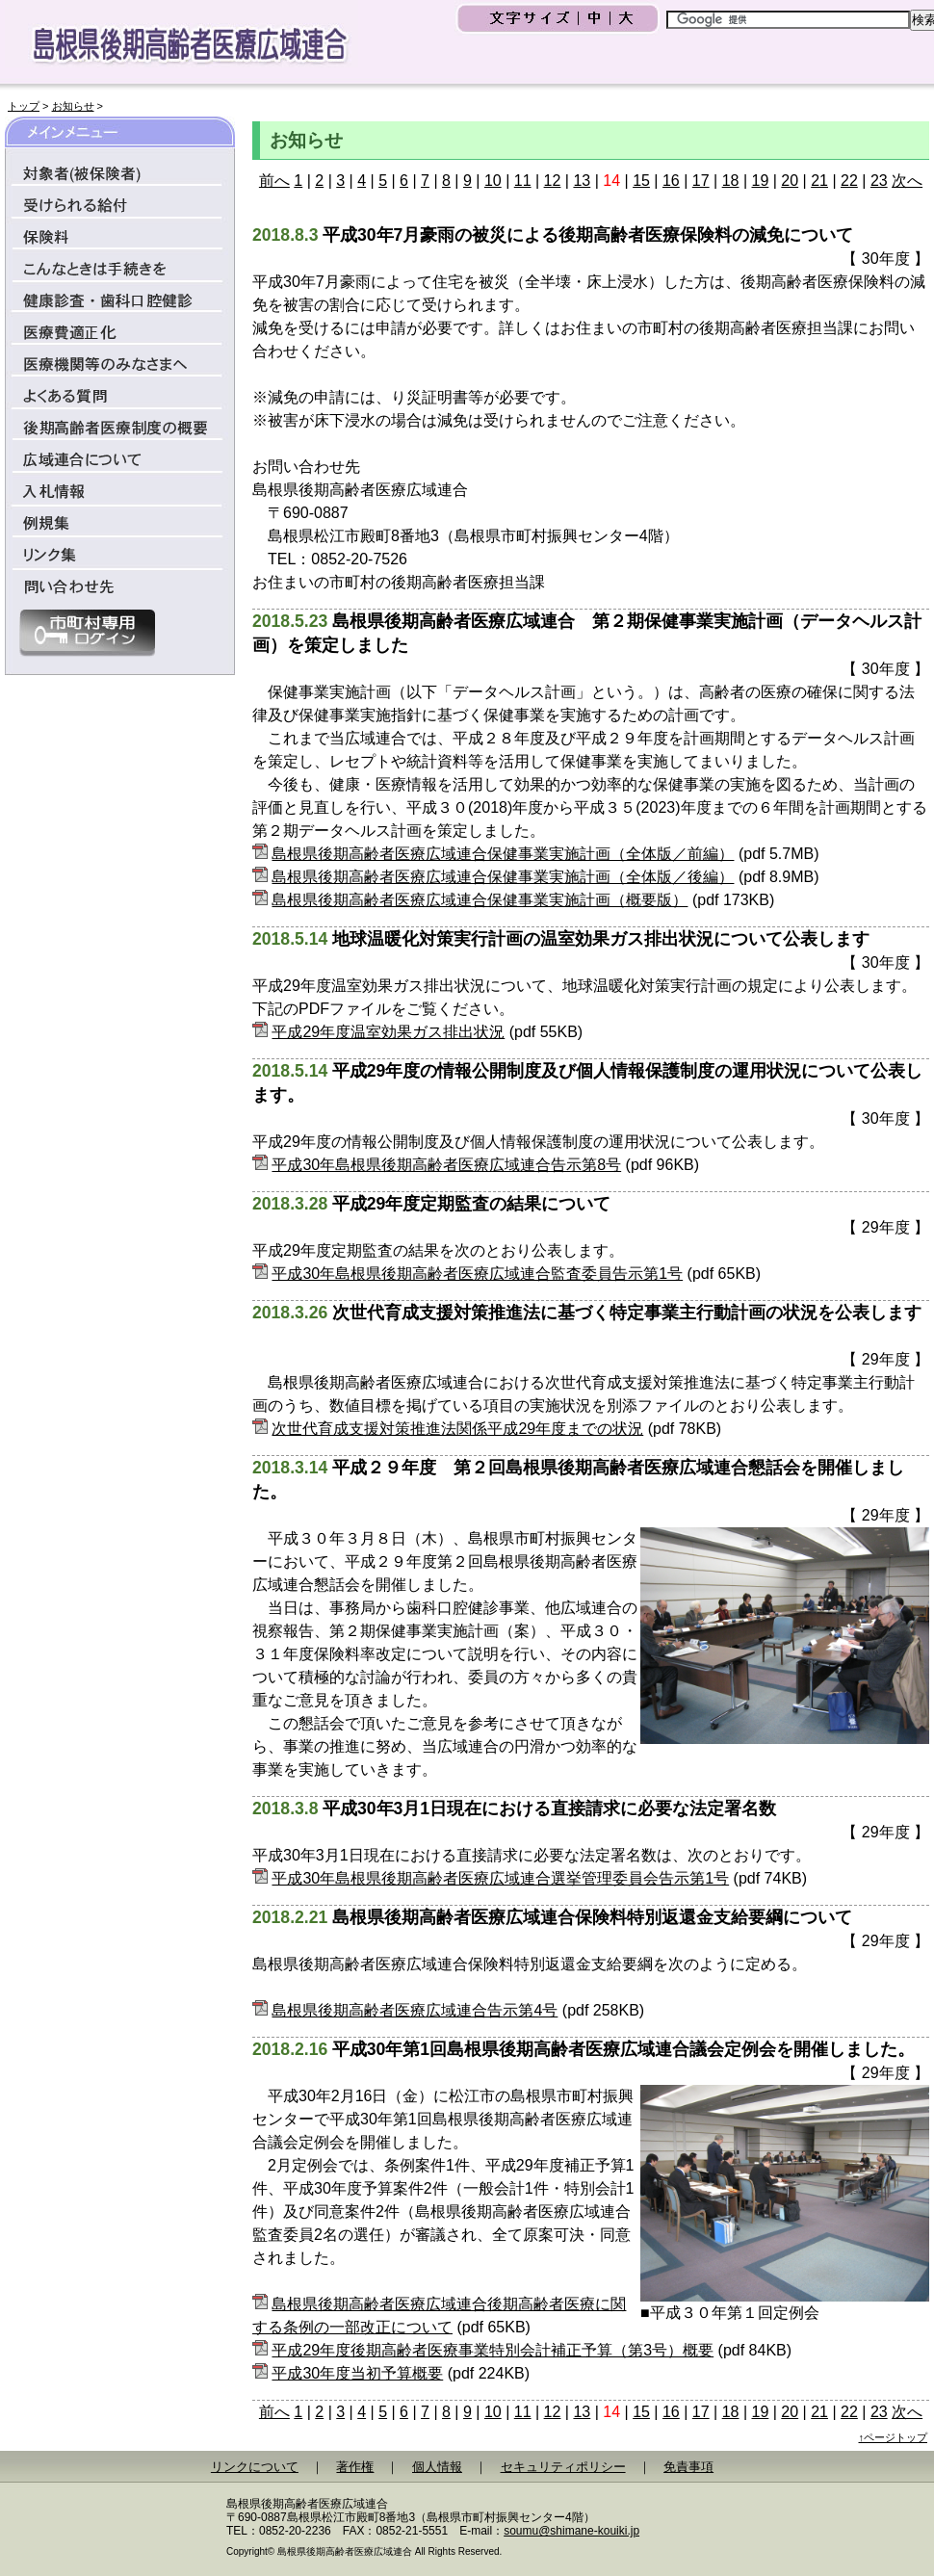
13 (581, 180)
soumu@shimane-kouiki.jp (571, 2530)
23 (879, 180)
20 (789, 180)
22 (849, 180)
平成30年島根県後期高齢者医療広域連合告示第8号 (446, 1165)
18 (730, 180)
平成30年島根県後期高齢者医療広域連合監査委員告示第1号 (477, 1273)
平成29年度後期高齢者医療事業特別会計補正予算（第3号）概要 (492, 2350)
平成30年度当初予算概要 (357, 2373)
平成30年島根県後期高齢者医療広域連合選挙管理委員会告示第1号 (500, 1878)
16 (671, 180)
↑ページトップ (893, 2437)
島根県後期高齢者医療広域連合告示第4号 (415, 2010)
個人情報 (437, 2466)
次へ (907, 180)
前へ (274, 180)
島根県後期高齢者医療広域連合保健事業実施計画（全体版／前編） (503, 854)
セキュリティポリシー (563, 2466)
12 (552, 180)
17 (701, 180)
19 (760, 180)
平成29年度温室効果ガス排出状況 (388, 1032)
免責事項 (688, 2466)
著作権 (355, 2466)
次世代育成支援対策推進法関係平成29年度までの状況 (457, 1428)
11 (523, 180)
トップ (23, 106)
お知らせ (73, 106)
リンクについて (254, 2466)
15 (641, 180)
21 (819, 180)
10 (493, 180)
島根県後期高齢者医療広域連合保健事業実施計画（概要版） (480, 900)
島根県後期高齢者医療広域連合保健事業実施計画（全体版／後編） (503, 877)
